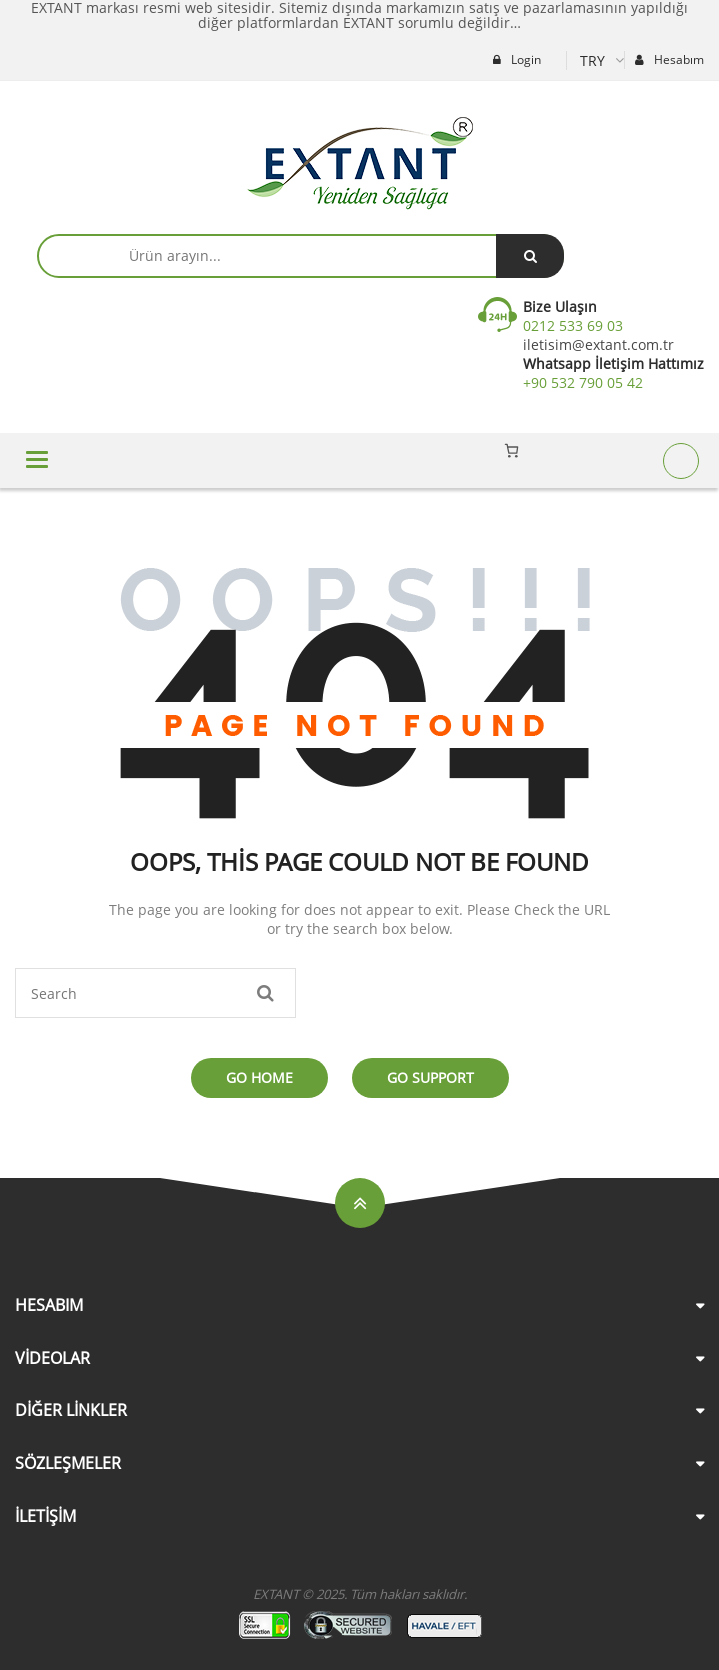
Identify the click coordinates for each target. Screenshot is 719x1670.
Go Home (259, 1077)
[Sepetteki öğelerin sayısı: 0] (511, 450)
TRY (592, 60)
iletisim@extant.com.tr (598, 344)
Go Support (430, 1077)
